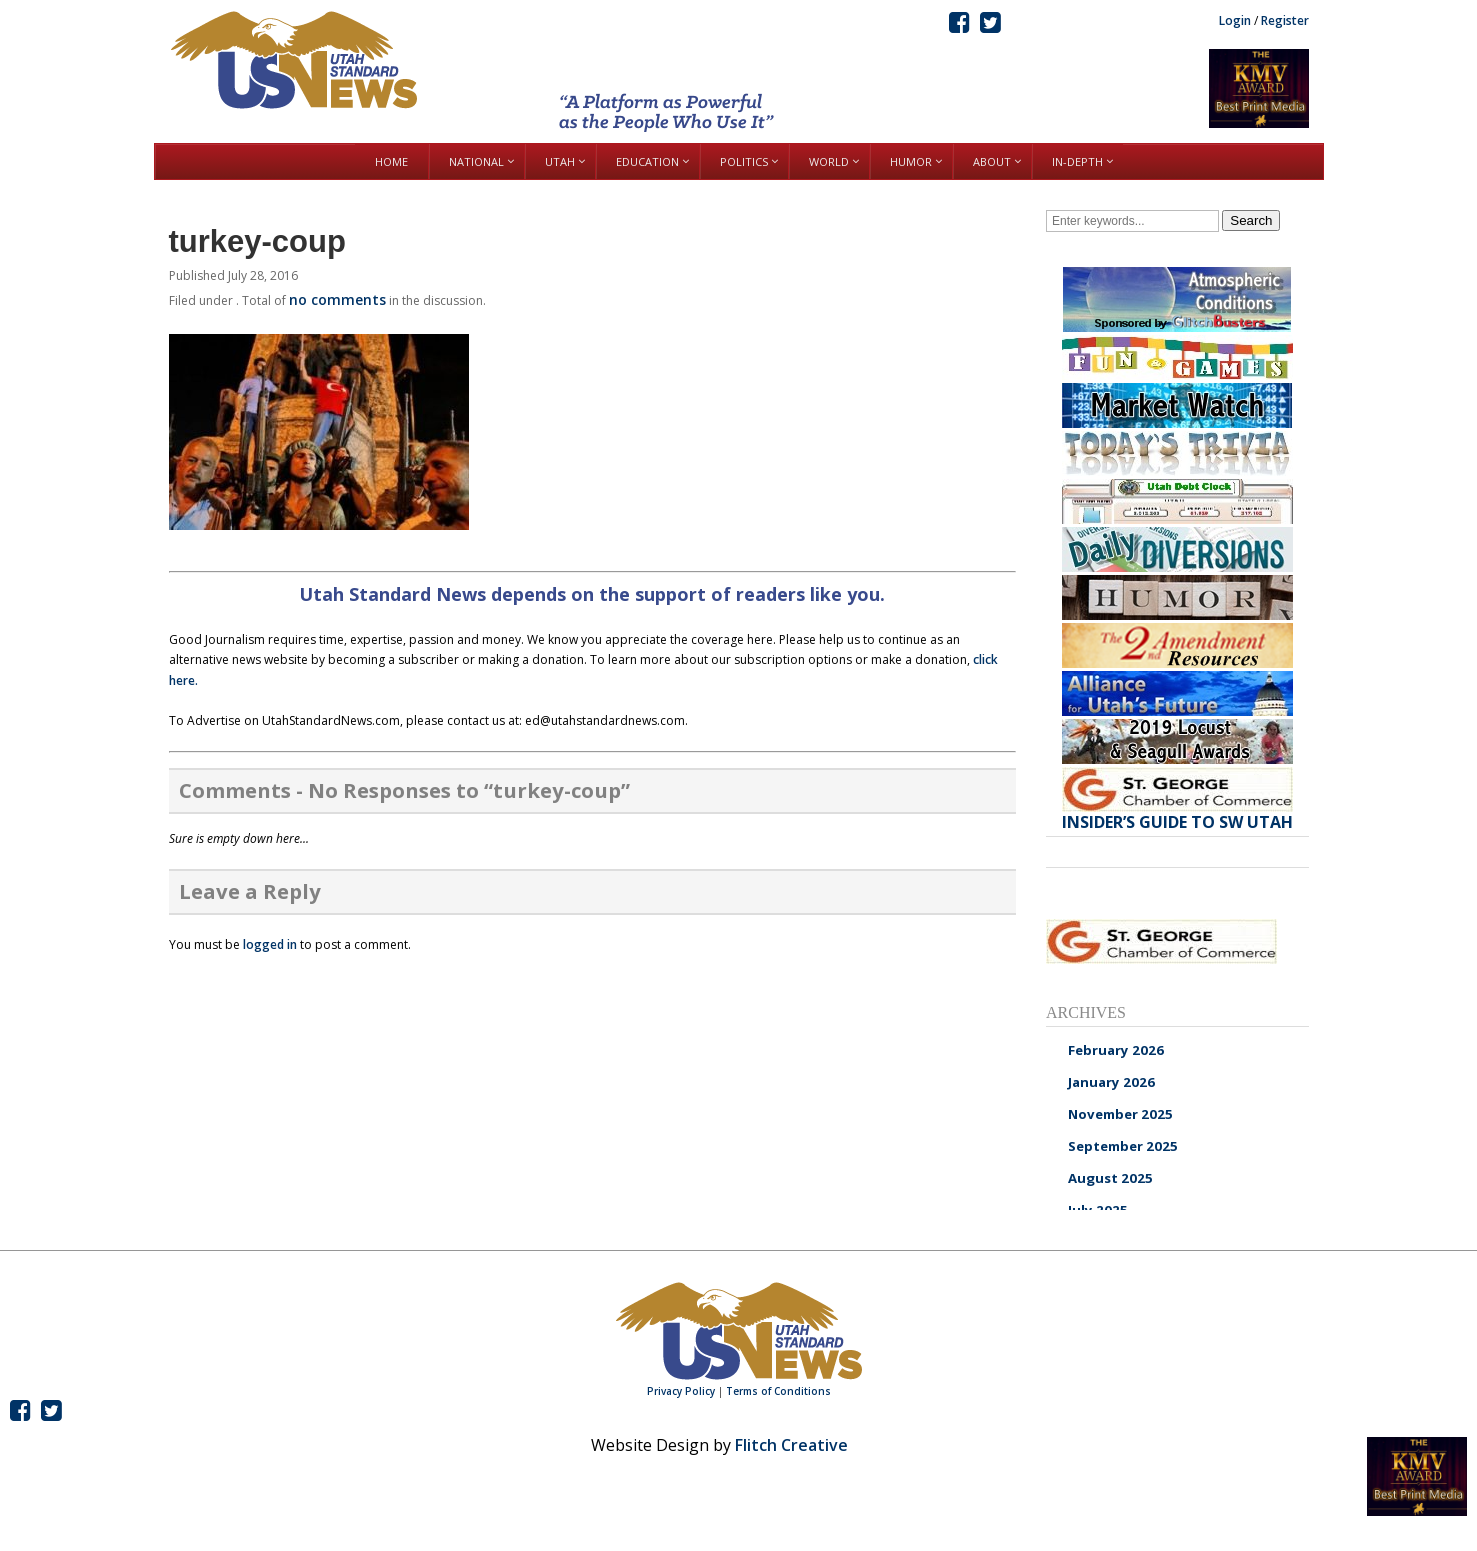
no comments (337, 299)
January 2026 (1111, 1082)
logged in (270, 944)
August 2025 (1110, 1178)
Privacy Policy (681, 1391)
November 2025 (1120, 1114)
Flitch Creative (791, 1445)
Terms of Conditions (778, 1391)
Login (1235, 20)
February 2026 (1116, 1050)
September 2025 (1123, 1146)
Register (1285, 20)
